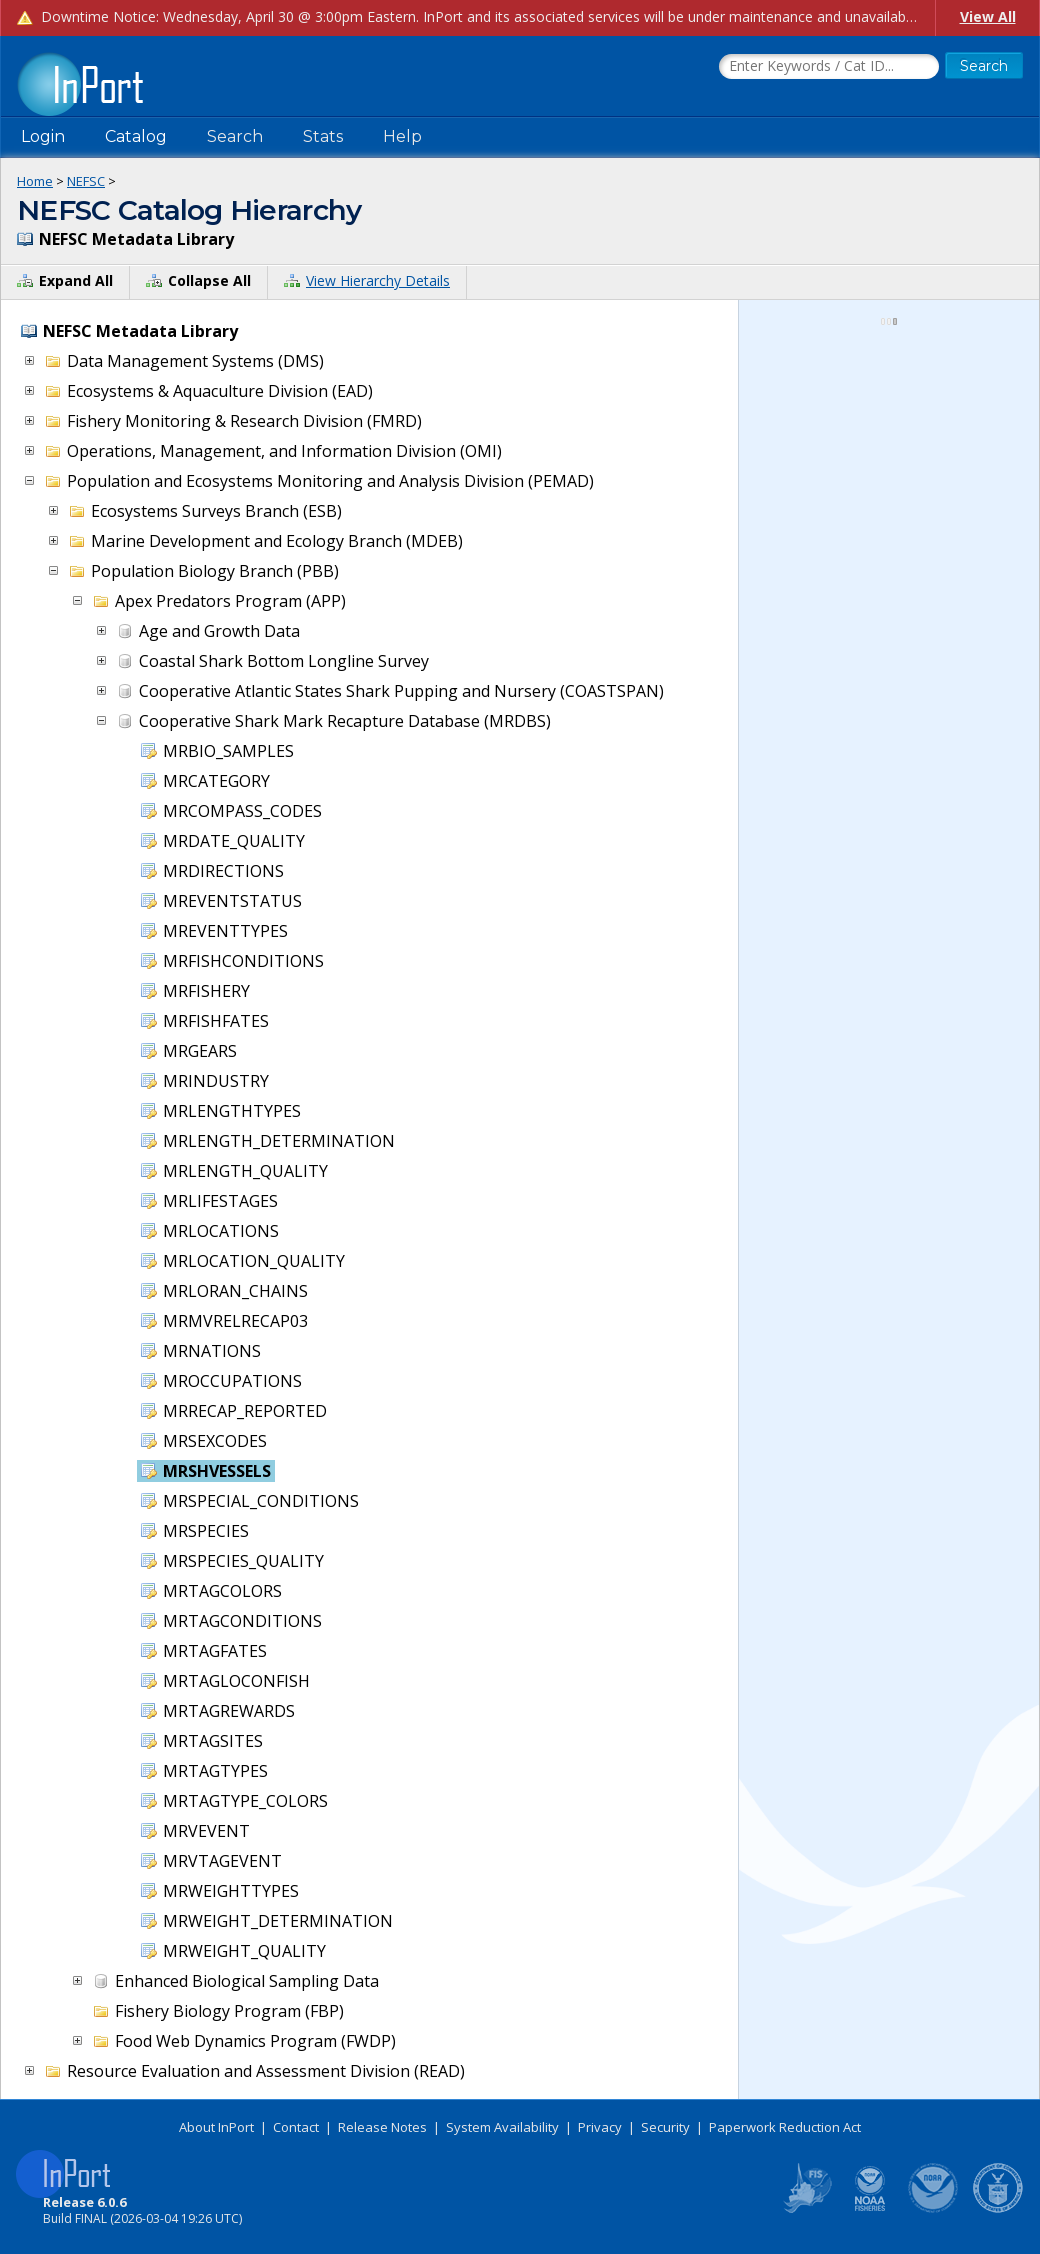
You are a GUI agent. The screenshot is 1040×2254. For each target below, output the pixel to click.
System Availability (502, 2127)
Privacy (600, 2127)
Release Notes (382, 2127)
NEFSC (86, 181)
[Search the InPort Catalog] (829, 67)
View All (988, 16)
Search (235, 136)
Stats (323, 136)
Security (665, 2127)
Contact (296, 2127)
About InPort (216, 2127)
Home (35, 181)
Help (402, 136)
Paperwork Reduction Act (785, 2127)
